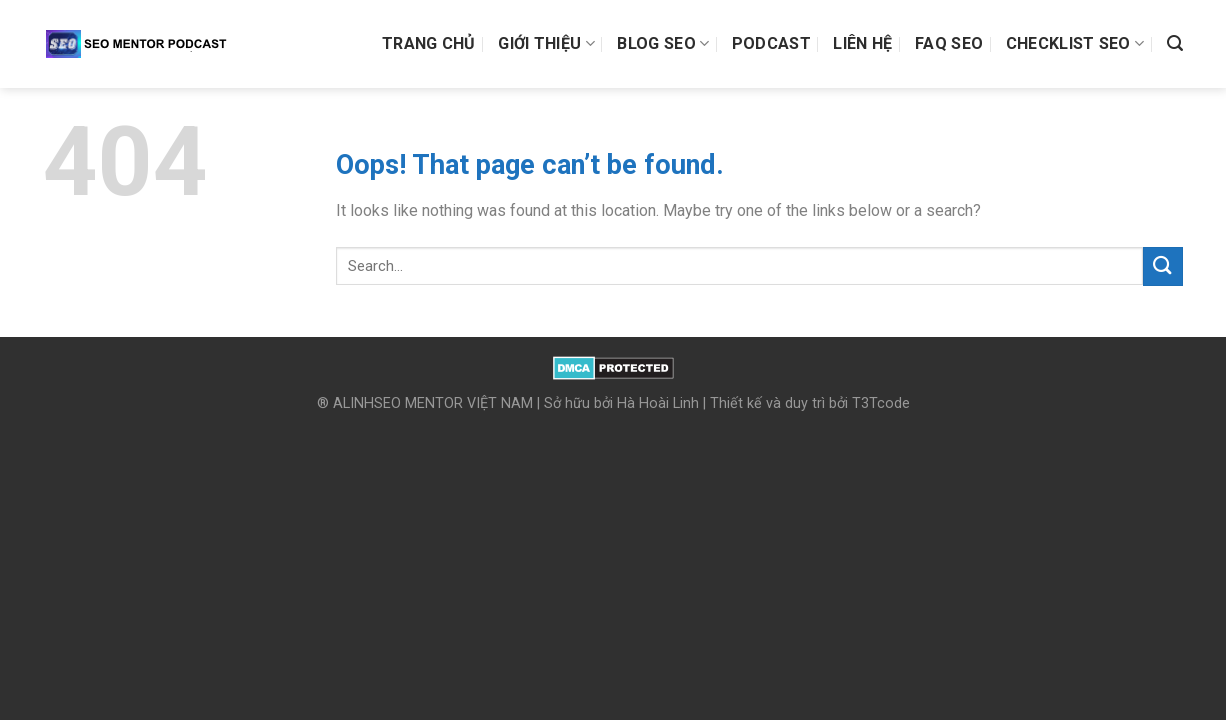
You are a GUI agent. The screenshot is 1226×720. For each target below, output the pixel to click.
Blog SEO (663, 44)
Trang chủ (429, 43)
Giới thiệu (546, 44)
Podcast (771, 43)
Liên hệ (862, 43)
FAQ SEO (949, 43)
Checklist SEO (1075, 44)
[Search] (1175, 43)
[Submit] (1163, 266)
